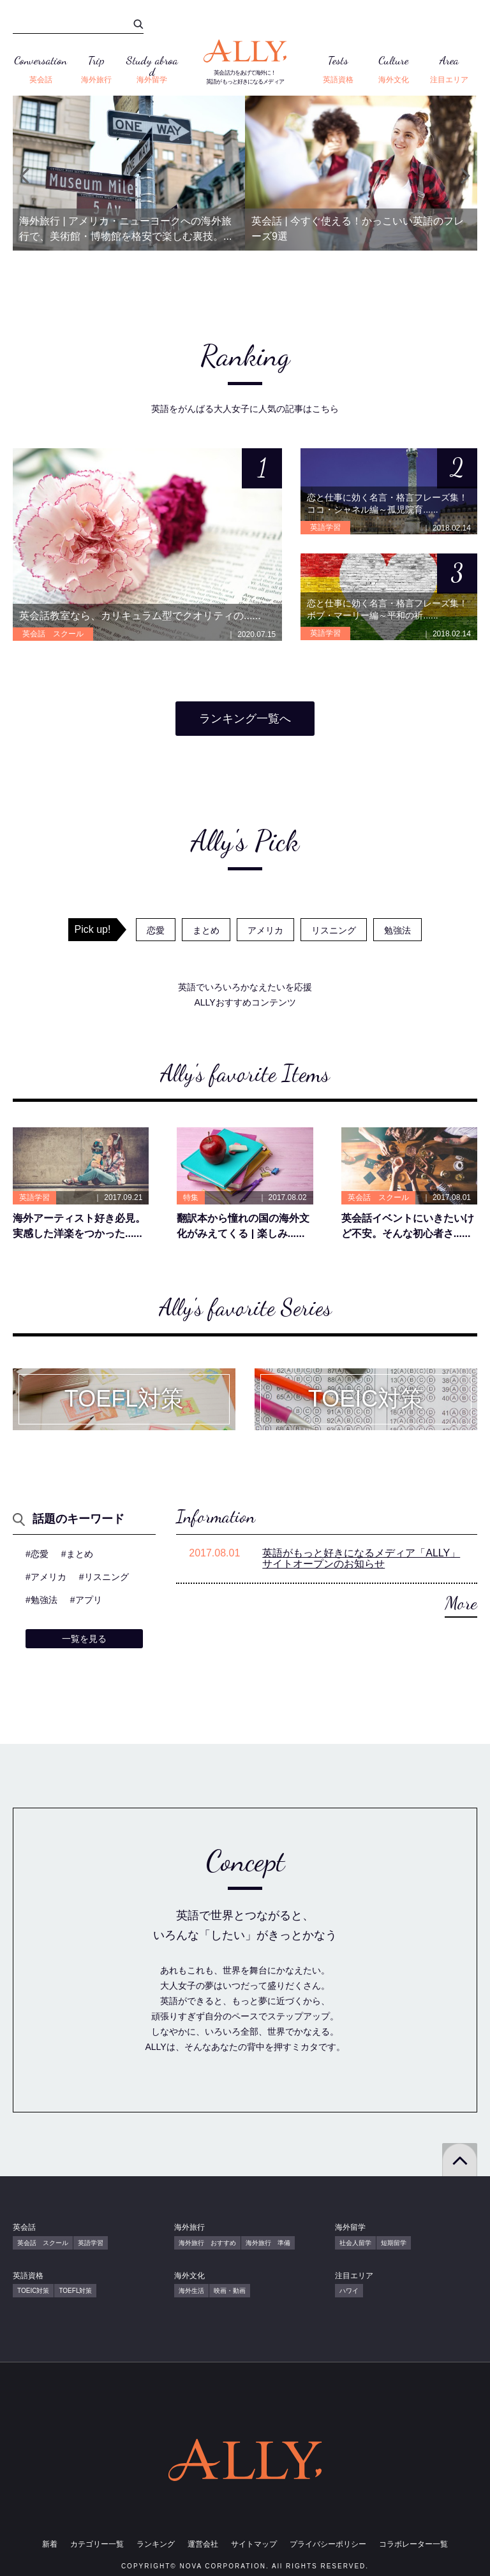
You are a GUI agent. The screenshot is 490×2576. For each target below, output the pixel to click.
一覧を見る (84, 1639)
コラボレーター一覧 (413, 2544)
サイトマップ (254, 2544)
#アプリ (86, 1600)
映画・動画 (230, 2290)
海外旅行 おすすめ (207, 2242)
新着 (49, 2544)
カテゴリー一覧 (97, 2544)
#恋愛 (37, 1554)
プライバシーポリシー (328, 2544)
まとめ (206, 930)
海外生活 (191, 2290)
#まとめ (77, 1554)
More (461, 1603)
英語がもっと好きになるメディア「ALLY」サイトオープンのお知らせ (361, 1559)
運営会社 (203, 2544)
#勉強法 (41, 1600)
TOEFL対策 (75, 2290)
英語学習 (90, 2242)
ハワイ (349, 2290)
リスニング (333, 930)
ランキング (156, 2544)
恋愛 (156, 930)
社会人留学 (355, 2242)
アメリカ (265, 930)
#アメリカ (46, 1577)
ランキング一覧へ (245, 718)
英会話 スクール (42, 2242)
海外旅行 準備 (268, 2242)
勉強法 (397, 930)
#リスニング (104, 1577)
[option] (129, 173)
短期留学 (393, 2242)
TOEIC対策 (33, 2290)
